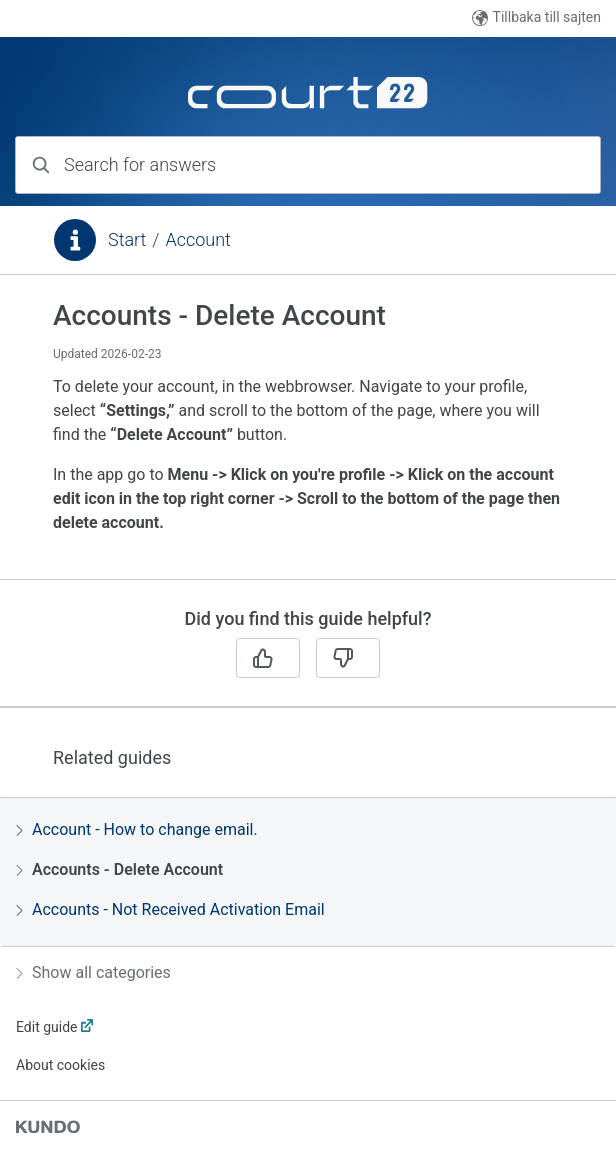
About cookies (60, 1065)
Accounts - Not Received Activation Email (170, 909)
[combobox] (308, 165)
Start (127, 239)
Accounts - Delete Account (119, 869)
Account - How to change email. (137, 829)
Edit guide (46, 1027)
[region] (308, 439)
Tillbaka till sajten (536, 17)
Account (197, 239)
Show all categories (93, 972)
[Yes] (268, 658)
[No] (348, 658)
